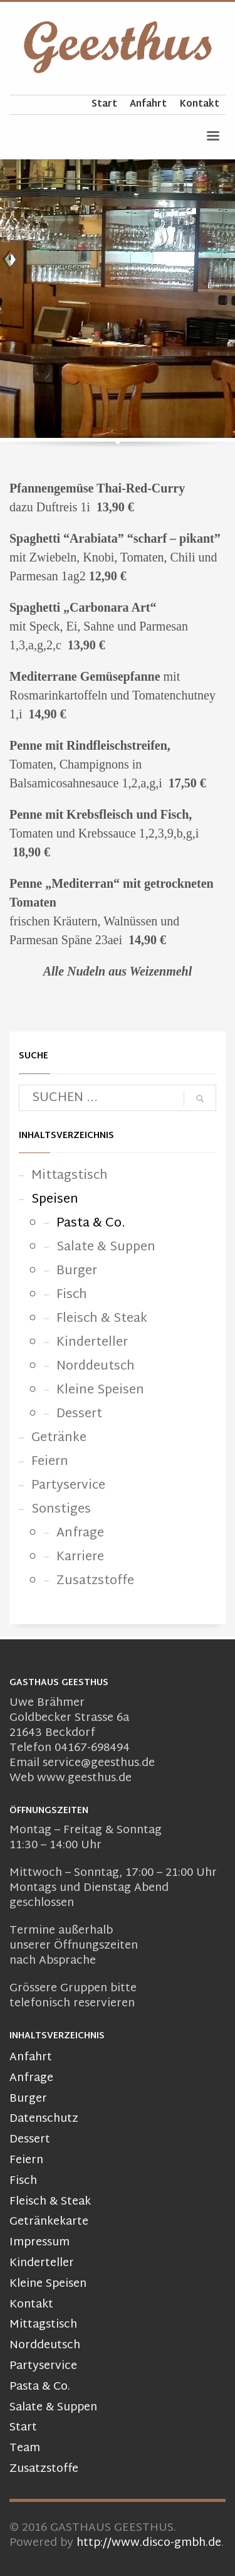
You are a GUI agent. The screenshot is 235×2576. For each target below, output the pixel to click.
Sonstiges (61, 1509)
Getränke (58, 1438)
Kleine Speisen (100, 1390)
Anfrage (80, 1533)
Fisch (71, 1295)
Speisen (54, 1199)
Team (24, 2449)
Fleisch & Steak (101, 1318)
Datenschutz (43, 2119)
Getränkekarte (48, 2222)
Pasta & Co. (90, 1223)
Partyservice (68, 1485)
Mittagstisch (69, 1175)
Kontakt (199, 104)
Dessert (79, 1414)
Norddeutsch (95, 1366)
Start (104, 104)
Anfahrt (148, 104)
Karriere (80, 1557)
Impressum (39, 2243)
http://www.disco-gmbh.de (148, 2543)
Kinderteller (92, 1342)
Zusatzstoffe (95, 1581)
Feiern (49, 1461)
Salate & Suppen (105, 1247)
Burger (76, 1271)
